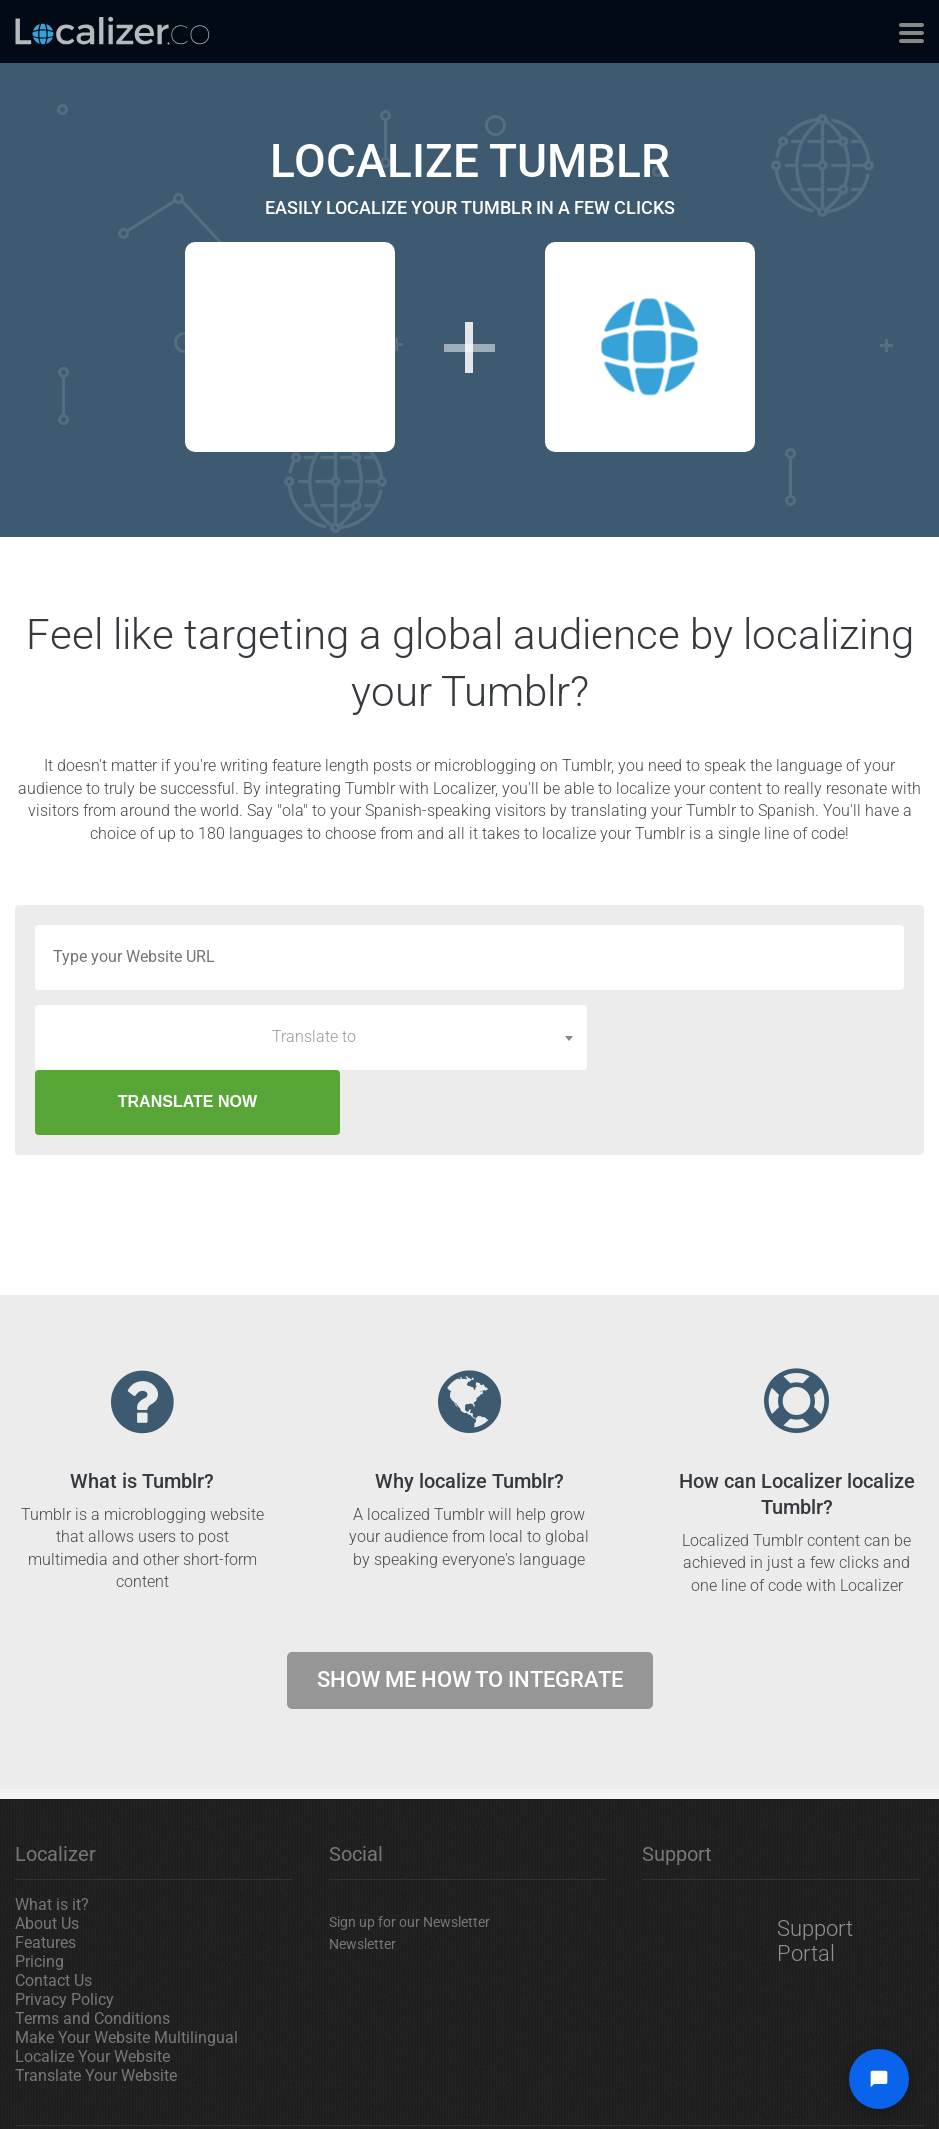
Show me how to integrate (470, 1614)
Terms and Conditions (92, 1953)
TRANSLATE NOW (753, 1036)
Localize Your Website (92, 1991)
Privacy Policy (64, 1934)
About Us (47, 1858)
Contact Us (53, 1915)
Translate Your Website (96, 2010)
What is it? (52, 1839)
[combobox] (311, 1037)
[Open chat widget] (879, 2079)
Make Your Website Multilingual (126, 1972)
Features (45, 1877)
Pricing (39, 1896)
